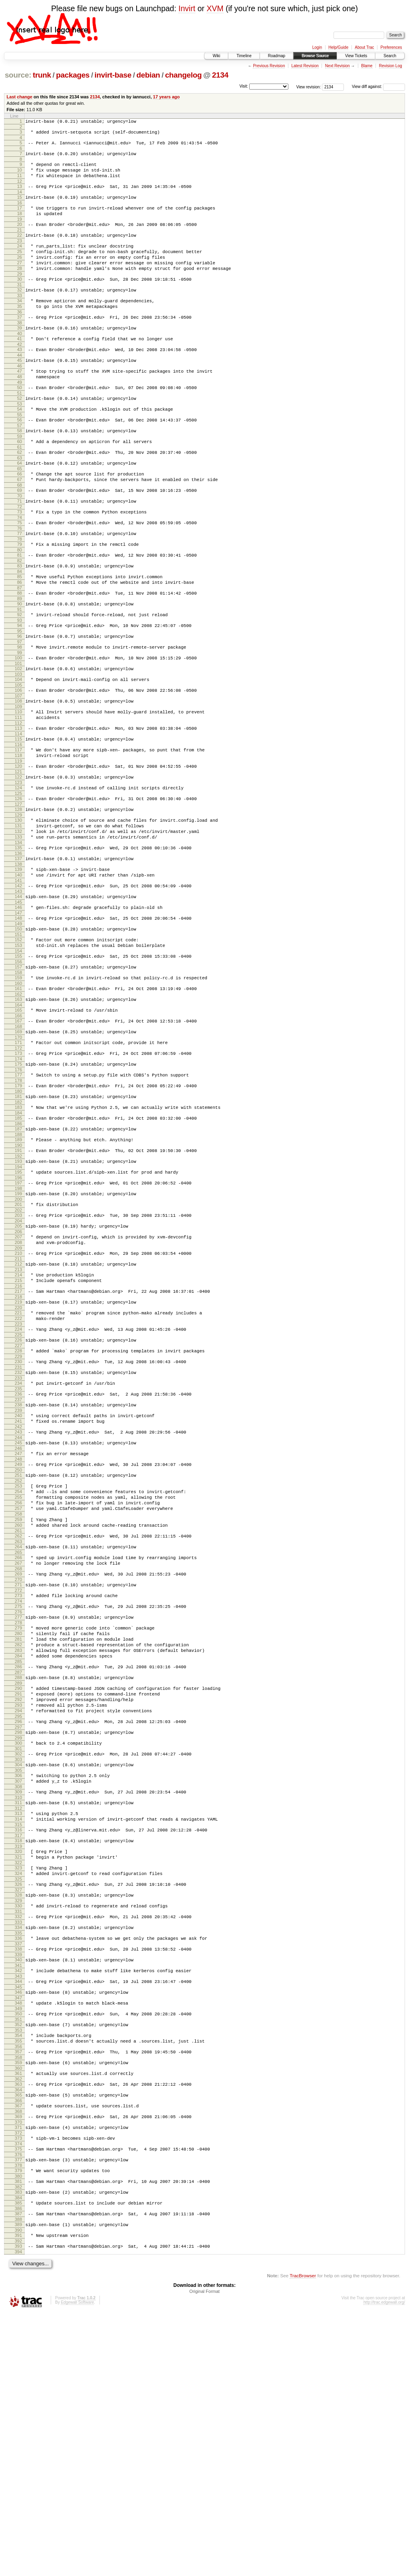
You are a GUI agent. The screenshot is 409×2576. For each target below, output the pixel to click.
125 (18, 876)
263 (18, 1716)
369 (18, 2363)
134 (18, 932)
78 (19, 591)
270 (18, 1759)
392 (18, 2502)
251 (18, 1638)
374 (18, 2394)
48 (19, 410)
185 (18, 1239)
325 (18, 2099)
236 (18, 1547)
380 (18, 2430)
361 (18, 2315)
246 (18, 1609)
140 (18, 968)
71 (19, 549)
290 (18, 1882)
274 (18, 1783)
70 (19, 543)
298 (18, 1933)
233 (18, 1530)
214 (18, 1414)
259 (18, 1691)
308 (18, 1995)
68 (19, 531)
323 (18, 2086)
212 (18, 1402)
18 (19, 225)
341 (18, 2195)
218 (18, 1439)
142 (18, 980)
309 (18, 2000)
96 (19, 699)
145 (18, 999)
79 (19, 597)
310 (18, 2007)
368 (18, 2358)
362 (18, 2322)
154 (18, 1054)
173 (18, 1167)
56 (19, 458)
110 (18, 783)
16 (19, 213)
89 (19, 658)
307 (18, 1988)
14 (19, 201)
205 (18, 1359)
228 (18, 1499)
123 (18, 864)
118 (18, 833)
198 (18, 1318)
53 (19, 441)
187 (18, 1251)
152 (18, 1040)
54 (19, 446)
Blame (366, 66)
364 (18, 2334)
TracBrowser (303, 2538)
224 (18, 1475)
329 (18, 2123)
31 (19, 307)
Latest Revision (304, 66)
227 (18, 1494)
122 (18, 857)
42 (19, 374)
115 (18, 814)
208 (18, 1378)
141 (18, 975)
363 (18, 2327)
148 (18, 1016)
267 (18, 1740)
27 (19, 282)
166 (18, 1126)
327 (18, 2111)
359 (18, 2303)
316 (18, 2043)
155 (18, 1059)
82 (19, 615)
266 (18, 1733)
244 (18, 1597)
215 (18, 1420)
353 (18, 2267)
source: (18, 75)
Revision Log (390, 66)
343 (18, 2207)
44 (19, 386)
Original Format (204, 2554)
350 (18, 2249)
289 (18, 1877)
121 (18, 852)
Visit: (243, 86)
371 (18, 2375)
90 (19, 663)
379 (18, 2423)
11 (19, 182)
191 (18, 1275)
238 (18, 1559)
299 (18, 1940)
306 (18, 1981)
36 (19, 338)
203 (18, 1347)
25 (19, 268)
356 (18, 2286)
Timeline (243, 56)
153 (18, 1047)
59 (19, 477)
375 (18, 2399)
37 (19, 343)
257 (18, 1677)
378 (18, 2418)
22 (19, 249)
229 (18, 1506)
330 (18, 2129)
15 (19, 206)
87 (19, 646)
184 (18, 1234)
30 (19, 300)
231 (18, 1518)
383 (18, 2447)
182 (18, 1222)
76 (19, 579)
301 (18, 1952)
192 (18, 1282)
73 (19, 561)
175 (18, 1179)
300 (18, 1945)
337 (18, 2171)
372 (18, 2382)
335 (18, 2159)
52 (19, 434)
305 (18, 1976)
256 (18, 1670)
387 (18, 2471)
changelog (183, 75)
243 (18, 1590)
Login (317, 47)
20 (19, 237)
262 (18, 1709)
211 (18, 1396)
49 (19, 417)
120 (18, 845)
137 (18, 949)
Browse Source (315, 56)
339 (18, 2183)
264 (18, 1721)
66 (19, 518)
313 (18, 2024)
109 (18, 778)
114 (18, 809)
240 (18, 1571)
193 (18, 1287)
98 (19, 711)
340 (18, 2189)
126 (18, 881)
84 (19, 627)
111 (18, 790)
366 (18, 2346)
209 (18, 1384)
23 (19, 256)
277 (18, 1800)
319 (18, 2062)
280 (18, 1819)
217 (18, 1432)
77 (19, 585)
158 (18, 1078)
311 (18, 2012)
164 (18, 1114)
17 (19, 218)
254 (18, 1657)
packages (72, 75)
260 (18, 1697)
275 (18, 1788)
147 (18, 1011)
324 (18, 2093)
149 (18, 1023)
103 (18, 742)
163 (18, 1107)
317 (18, 2050)
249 (18, 1626)
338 (18, 2177)
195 (18, 1299)
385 (18, 2459)
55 (19, 453)
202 (18, 1342)
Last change (19, 96)
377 (18, 2411)
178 (18, 1198)
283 (18, 1839)
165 (18, 1119)
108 (18, 771)
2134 (220, 75)
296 (18, 1921)
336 (18, 2165)
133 (18, 925)
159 (18, 1083)
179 (18, 1203)
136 (18, 944)
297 (18, 1928)
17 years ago (166, 96)
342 (18, 2201)
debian (148, 75)
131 (18, 912)
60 (19, 482)
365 (18, 2339)
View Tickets (356, 56)
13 (19, 194)
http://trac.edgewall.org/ (384, 2565)
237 (18, 1554)
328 (18, 2117)
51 (19, 429)
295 (18, 1916)
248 (18, 1621)
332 (18, 2141)
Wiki (216, 56)
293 (18, 1903)
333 (18, 2147)
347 (18, 2231)
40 (19, 362)
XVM (214, 8)
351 (18, 2255)
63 (19, 501)
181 (18, 1215)
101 (18, 730)
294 (18, 1909)
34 (19, 324)
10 (19, 176)
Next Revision (337, 66)
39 (19, 355)
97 (19, 706)
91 (19, 670)
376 (18, 2406)
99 (19, 718)
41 (19, 367)
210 (18, 1390)
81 (19, 609)
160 (18, 1090)
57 (19, 465)
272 (18, 1771)
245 (18, 1602)
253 (18, 1650)
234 (18, 1535)
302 (18, 1957)
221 (18, 1456)
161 (18, 1095)
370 (18, 2370)
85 (19, 633)
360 (18, 2310)
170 (18, 1150)
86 (19, 639)
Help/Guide (338, 47)
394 (18, 2514)
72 (19, 555)
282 (18, 1833)
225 (18, 1482)
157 (18, 1071)
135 (18, 937)
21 (19, 244)
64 (19, 506)
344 (18, 2213)
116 (18, 821)
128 (18, 893)
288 (18, 1870)
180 (18, 1210)
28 (19, 288)
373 (18, 2387)
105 (18, 754)
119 (18, 840)
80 (19, 603)
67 (19, 525)
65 (19, 513)
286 (18, 1858)
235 (18, 1542)
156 (18, 1066)
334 (18, 2153)
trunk (42, 75)
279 (18, 1812)
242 (18, 1585)
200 (18, 1330)
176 (18, 1186)
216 (18, 1427)
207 (18, 1371)
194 (18, 1294)
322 (18, 2081)
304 (18, 1969)
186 (18, 1246)
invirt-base (113, 75)
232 (18, 1523)
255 (18, 1663)
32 (19, 312)
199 (18, 1323)
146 (18, 1004)
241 (18, 1578)
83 (19, 621)
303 (18, 1964)
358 (18, 2298)
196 (18, 1306)
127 (18, 888)
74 (19, 567)
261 (18, 1704)
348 (18, 2237)
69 (19, 537)
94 (19, 687)
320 (18, 2067)
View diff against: (378, 86)
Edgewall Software (77, 2565)
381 (18, 2435)
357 (18, 2291)
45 (19, 391)
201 (18, 1335)
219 (18, 1444)
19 (19, 232)
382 (18, 2442)
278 (18, 1807)
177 (18, 1191)
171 (18, 1155)
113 (18, 802)
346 (18, 2225)
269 (18, 1752)
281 (18, 1826)
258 (18, 1684)
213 (18, 1408)
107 (18, 766)
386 (18, 2466)
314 (18, 2031)
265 (18, 1728)
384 (18, 2454)
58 (19, 470)
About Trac (364, 47)
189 (18, 1263)
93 (19, 682)
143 (18, 987)
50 (19, 422)
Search (389, 56)
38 (19, 350)
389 (18, 2483)
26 (19, 275)
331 (18, 2135)
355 (18, 2279)
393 (18, 2507)
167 (18, 1131)
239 (18, 1566)
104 (18, 747)
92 (19, 675)
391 (18, 2495)
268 (18, 1747)
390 (18, 2490)
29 (19, 295)
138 (18, 956)
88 (19, 651)
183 (18, 1227)
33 (19, 319)
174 (18, 1174)
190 (18, 1270)
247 (18, 1614)
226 (18, 1487)
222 (18, 1463)
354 (18, 2272)
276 (18, 1795)
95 (19, 694)
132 (18, 919)
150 (18, 1028)
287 (18, 1865)
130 (18, 905)
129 (18, 900)
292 (18, 1896)
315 (18, 2038)
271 (18, 1764)
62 (19, 494)
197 (18, 1311)
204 (18, 1354)
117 (18, 826)
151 (18, 1035)
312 (18, 2019)
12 (19, 189)
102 (18, 735)
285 (18, 1853)
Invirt (187, 8)
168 (18, 1138)
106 (18, 759)
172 (18, 1162)
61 (19, 489)
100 (18, 723)
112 (18, 797)
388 (18, 2478)
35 (19, 331)
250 (18, 1633)
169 (18, 1143)
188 (18, 1258)
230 (18, 1511)
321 (18, 2074)
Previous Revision (269, 66)
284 (18, 1846)
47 (19, 403)
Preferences (391, 47)
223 (18, 1470)
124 (18, 869)
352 (18, 2260)
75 (19, 573)
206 (18, 1366)
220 (18, 1451)
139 (18, 961)
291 (18, 1889)
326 (18, 2105)
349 (18, 2243)
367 (18, 2351)
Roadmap (276, 56)
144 (18, 992)
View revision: (308, 86)
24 (19, 261)
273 (18, 1776)
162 (18, 1102)
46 (19, 398)
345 (18, 2219)
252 (18, 1645)
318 (18, 2055)
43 (19, 379)
